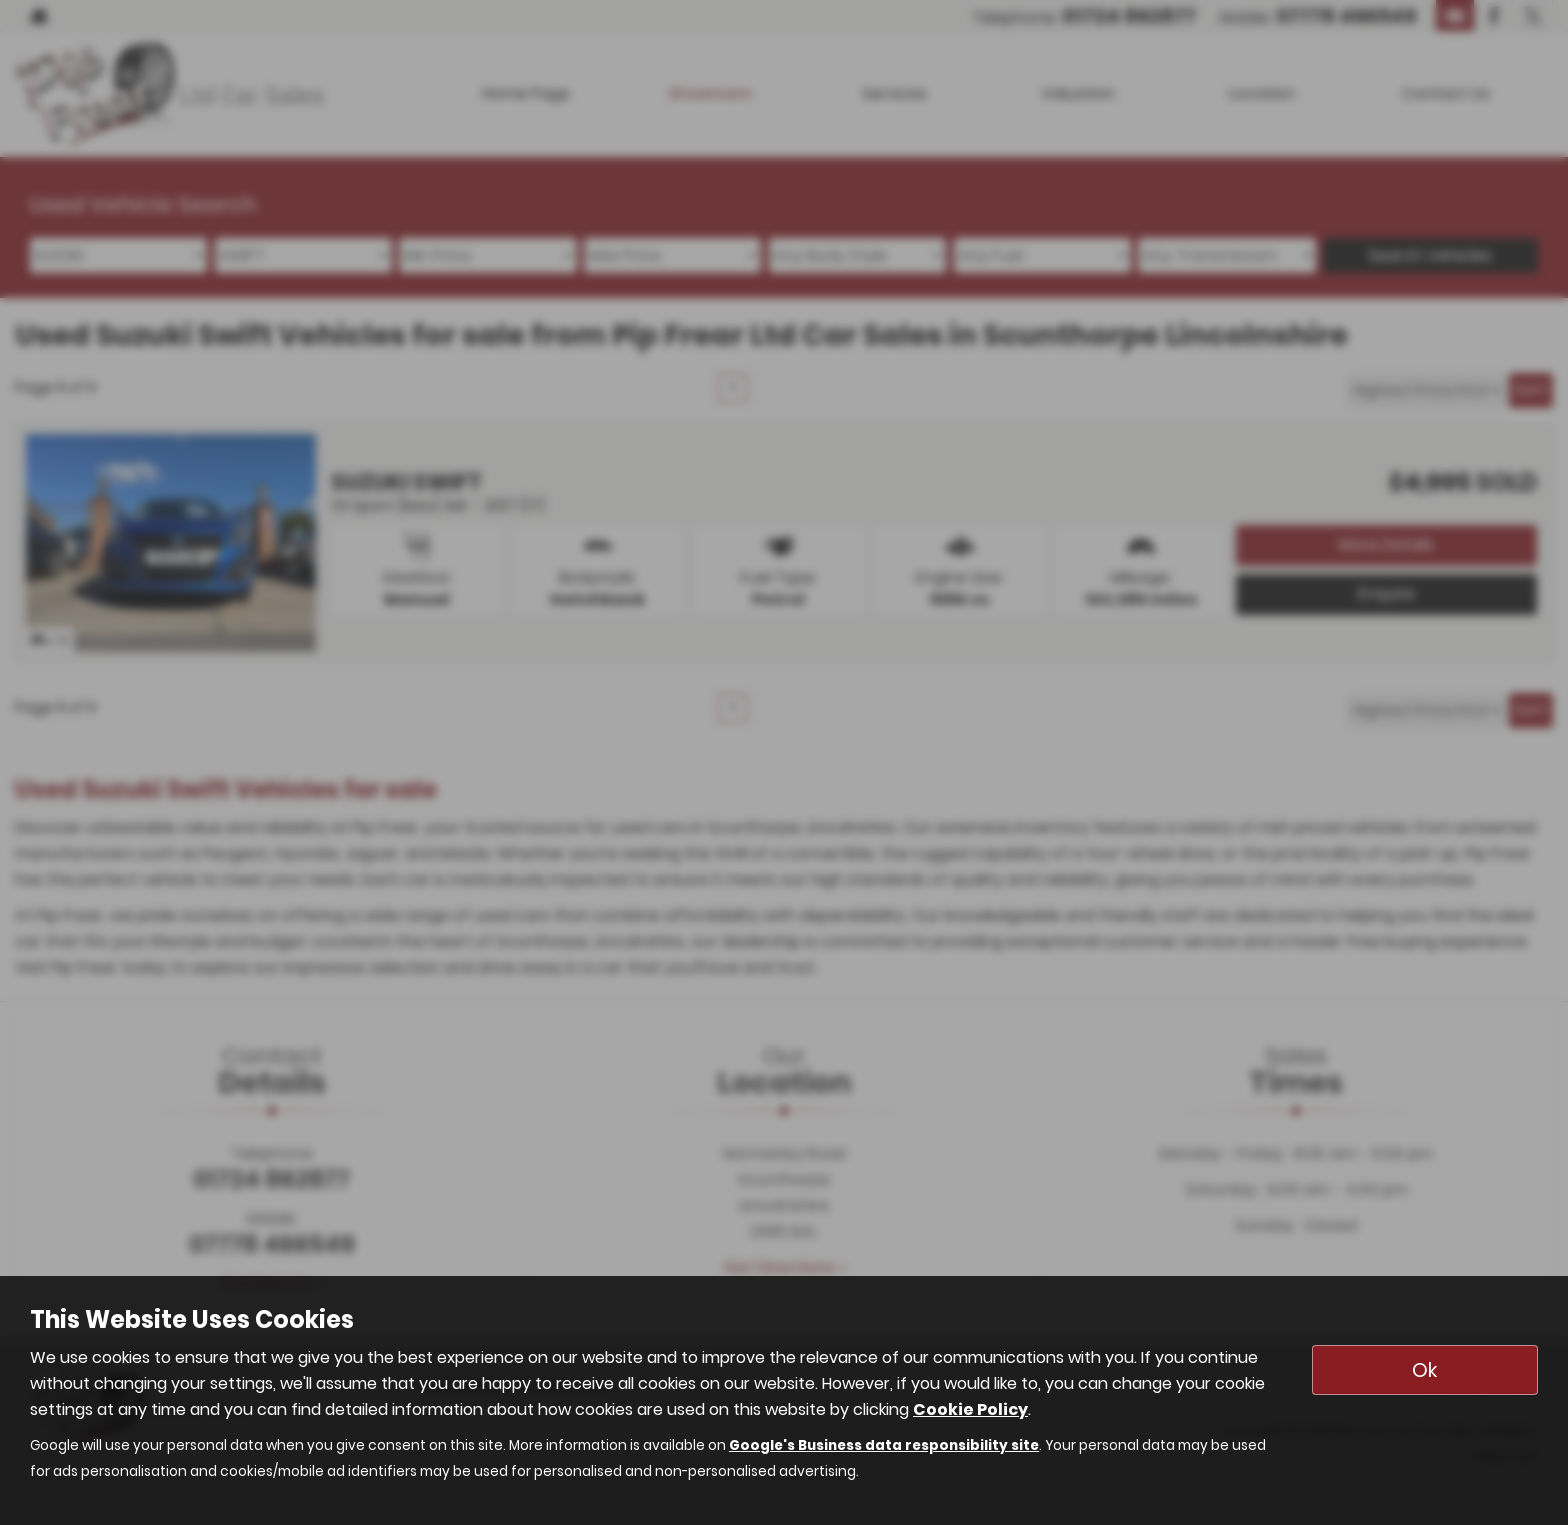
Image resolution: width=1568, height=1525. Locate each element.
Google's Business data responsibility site (884, 1445)
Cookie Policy (970, 1409)
